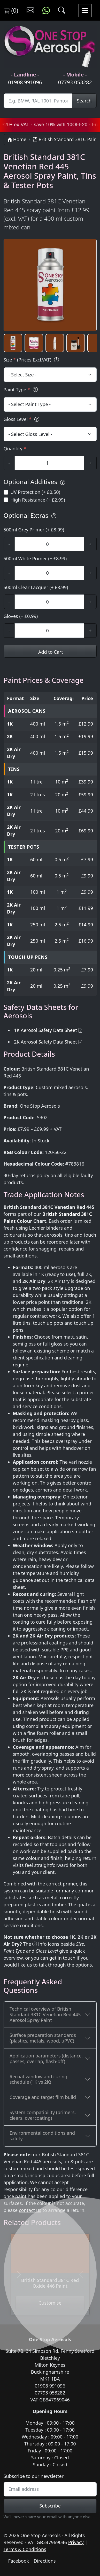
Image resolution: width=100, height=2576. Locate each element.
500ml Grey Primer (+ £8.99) (34, 530)
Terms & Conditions (25, 2549)
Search (84, 101)
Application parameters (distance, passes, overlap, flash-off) (46, 2058)
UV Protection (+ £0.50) (35, 492)
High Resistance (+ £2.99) (38, 500)
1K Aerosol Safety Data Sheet (45, 1030)
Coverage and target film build (43, 2097)
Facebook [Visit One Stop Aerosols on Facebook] (18, 2561)
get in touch (62, 1958)
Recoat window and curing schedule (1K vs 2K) (38, 2079)
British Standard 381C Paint (65, 139)
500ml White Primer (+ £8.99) (35, 558)
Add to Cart (50, 652)
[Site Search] (38, 100)
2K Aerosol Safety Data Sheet (45, 1042)
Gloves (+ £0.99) (21, 616)
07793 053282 (75, 82)
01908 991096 (25, 82)
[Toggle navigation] (85, 10)
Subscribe (50, 2506)
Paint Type (21, 390)
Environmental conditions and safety (42, 2136)
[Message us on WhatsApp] (46, 10)
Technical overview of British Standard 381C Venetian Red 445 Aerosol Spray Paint (45, 2014)
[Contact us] (30, 10)
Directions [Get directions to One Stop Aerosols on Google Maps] (45, 2561)
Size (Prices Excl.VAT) (32, 360)
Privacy (76, 2542)
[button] (13, 343)
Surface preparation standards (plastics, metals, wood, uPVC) (43, 2038)
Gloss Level (22, 419)
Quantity (15, 448)
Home (16, 139)
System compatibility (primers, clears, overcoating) (43, 2115)
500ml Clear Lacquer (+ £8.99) (36, 587)
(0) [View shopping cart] (11, 10)
